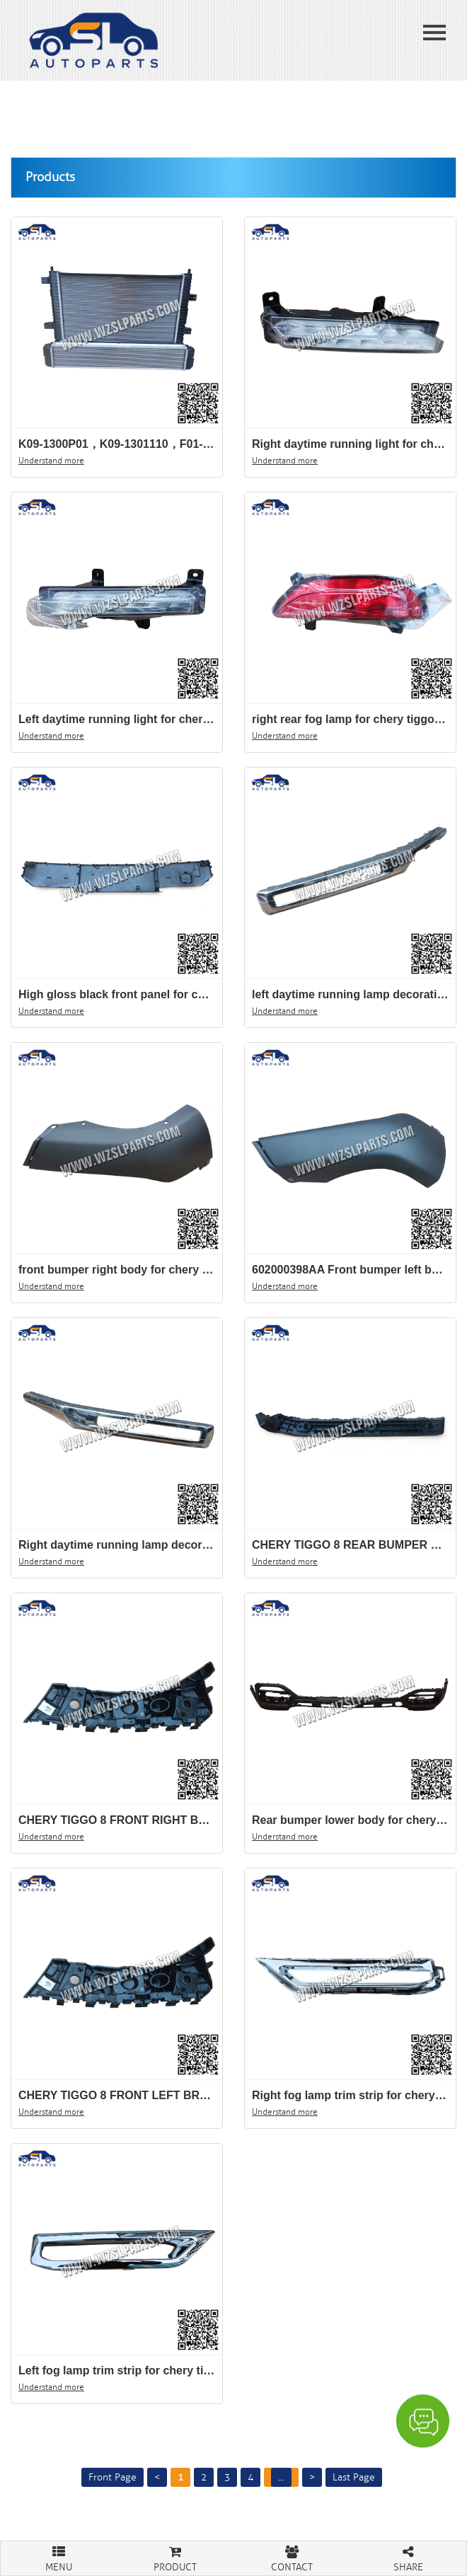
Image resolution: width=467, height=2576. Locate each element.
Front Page (112, 2477)
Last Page (354, 2477)
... (281, 2477)
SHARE (408, 2557)
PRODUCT (175, 2557)
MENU (59, 2557)
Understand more (51, 461)
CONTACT (291, 2557)
